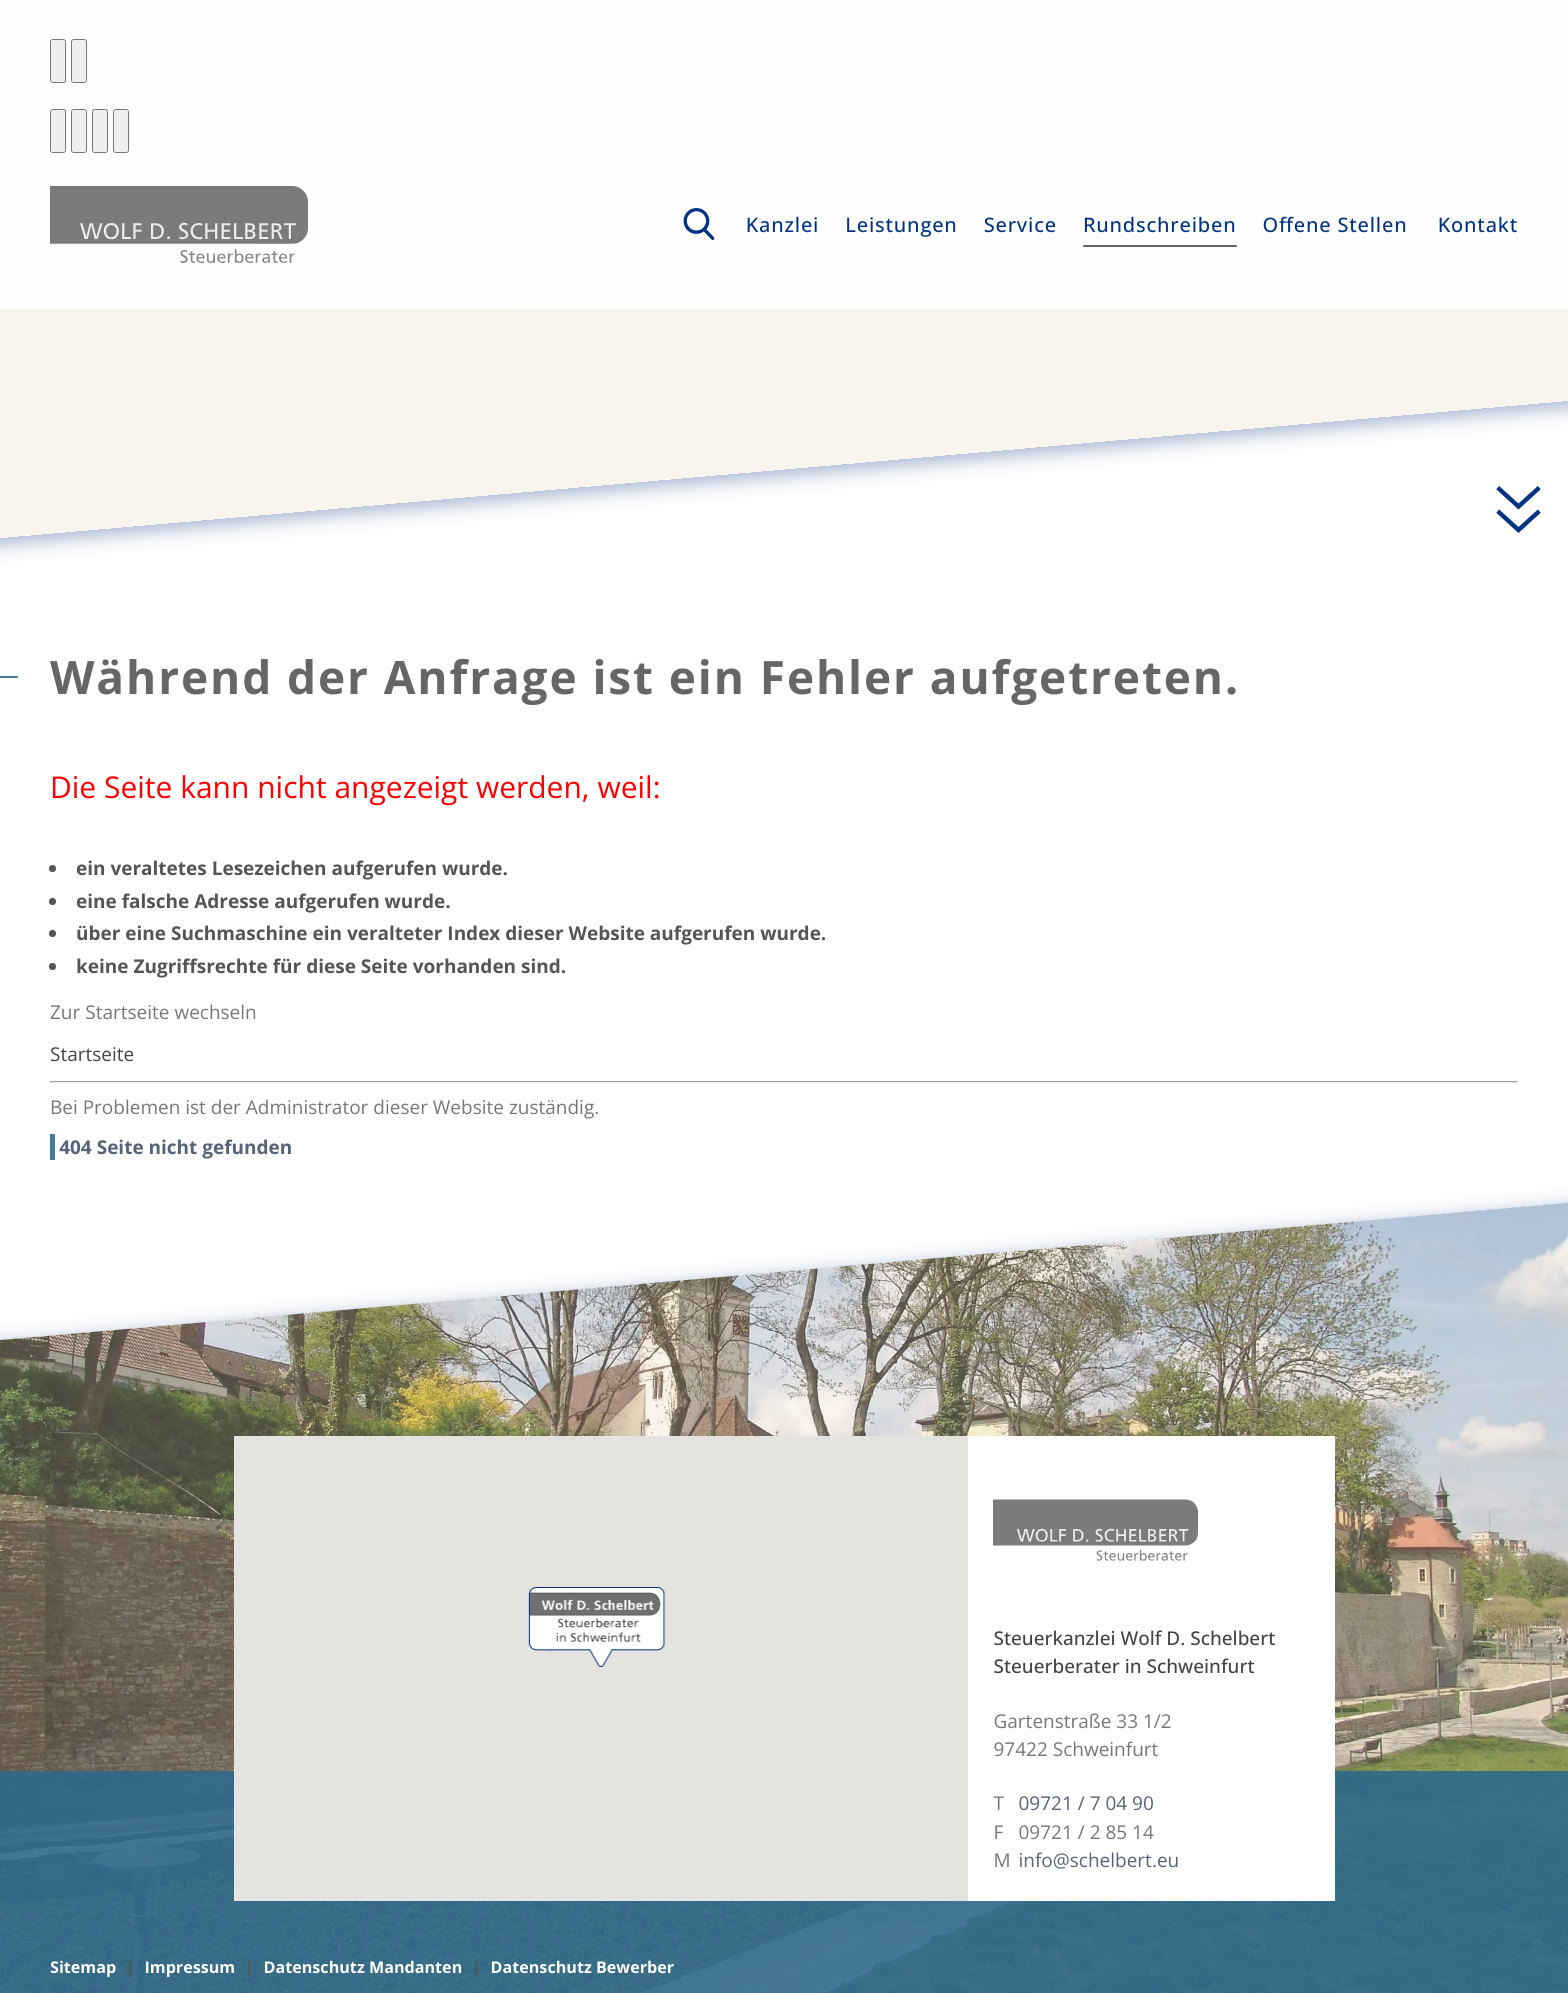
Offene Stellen (1335, 224)
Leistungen (901, 224)
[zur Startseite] (179, 224)
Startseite (92, 1054)
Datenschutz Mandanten (362, 1967)
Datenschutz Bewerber (583, 1967)
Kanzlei (783, 224)
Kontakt (1478, 224)
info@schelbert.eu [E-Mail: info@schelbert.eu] (1098, 1860)
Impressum (189, 1967)
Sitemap (83, 1967)
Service (1020, 224)
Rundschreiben (1160, 224)
